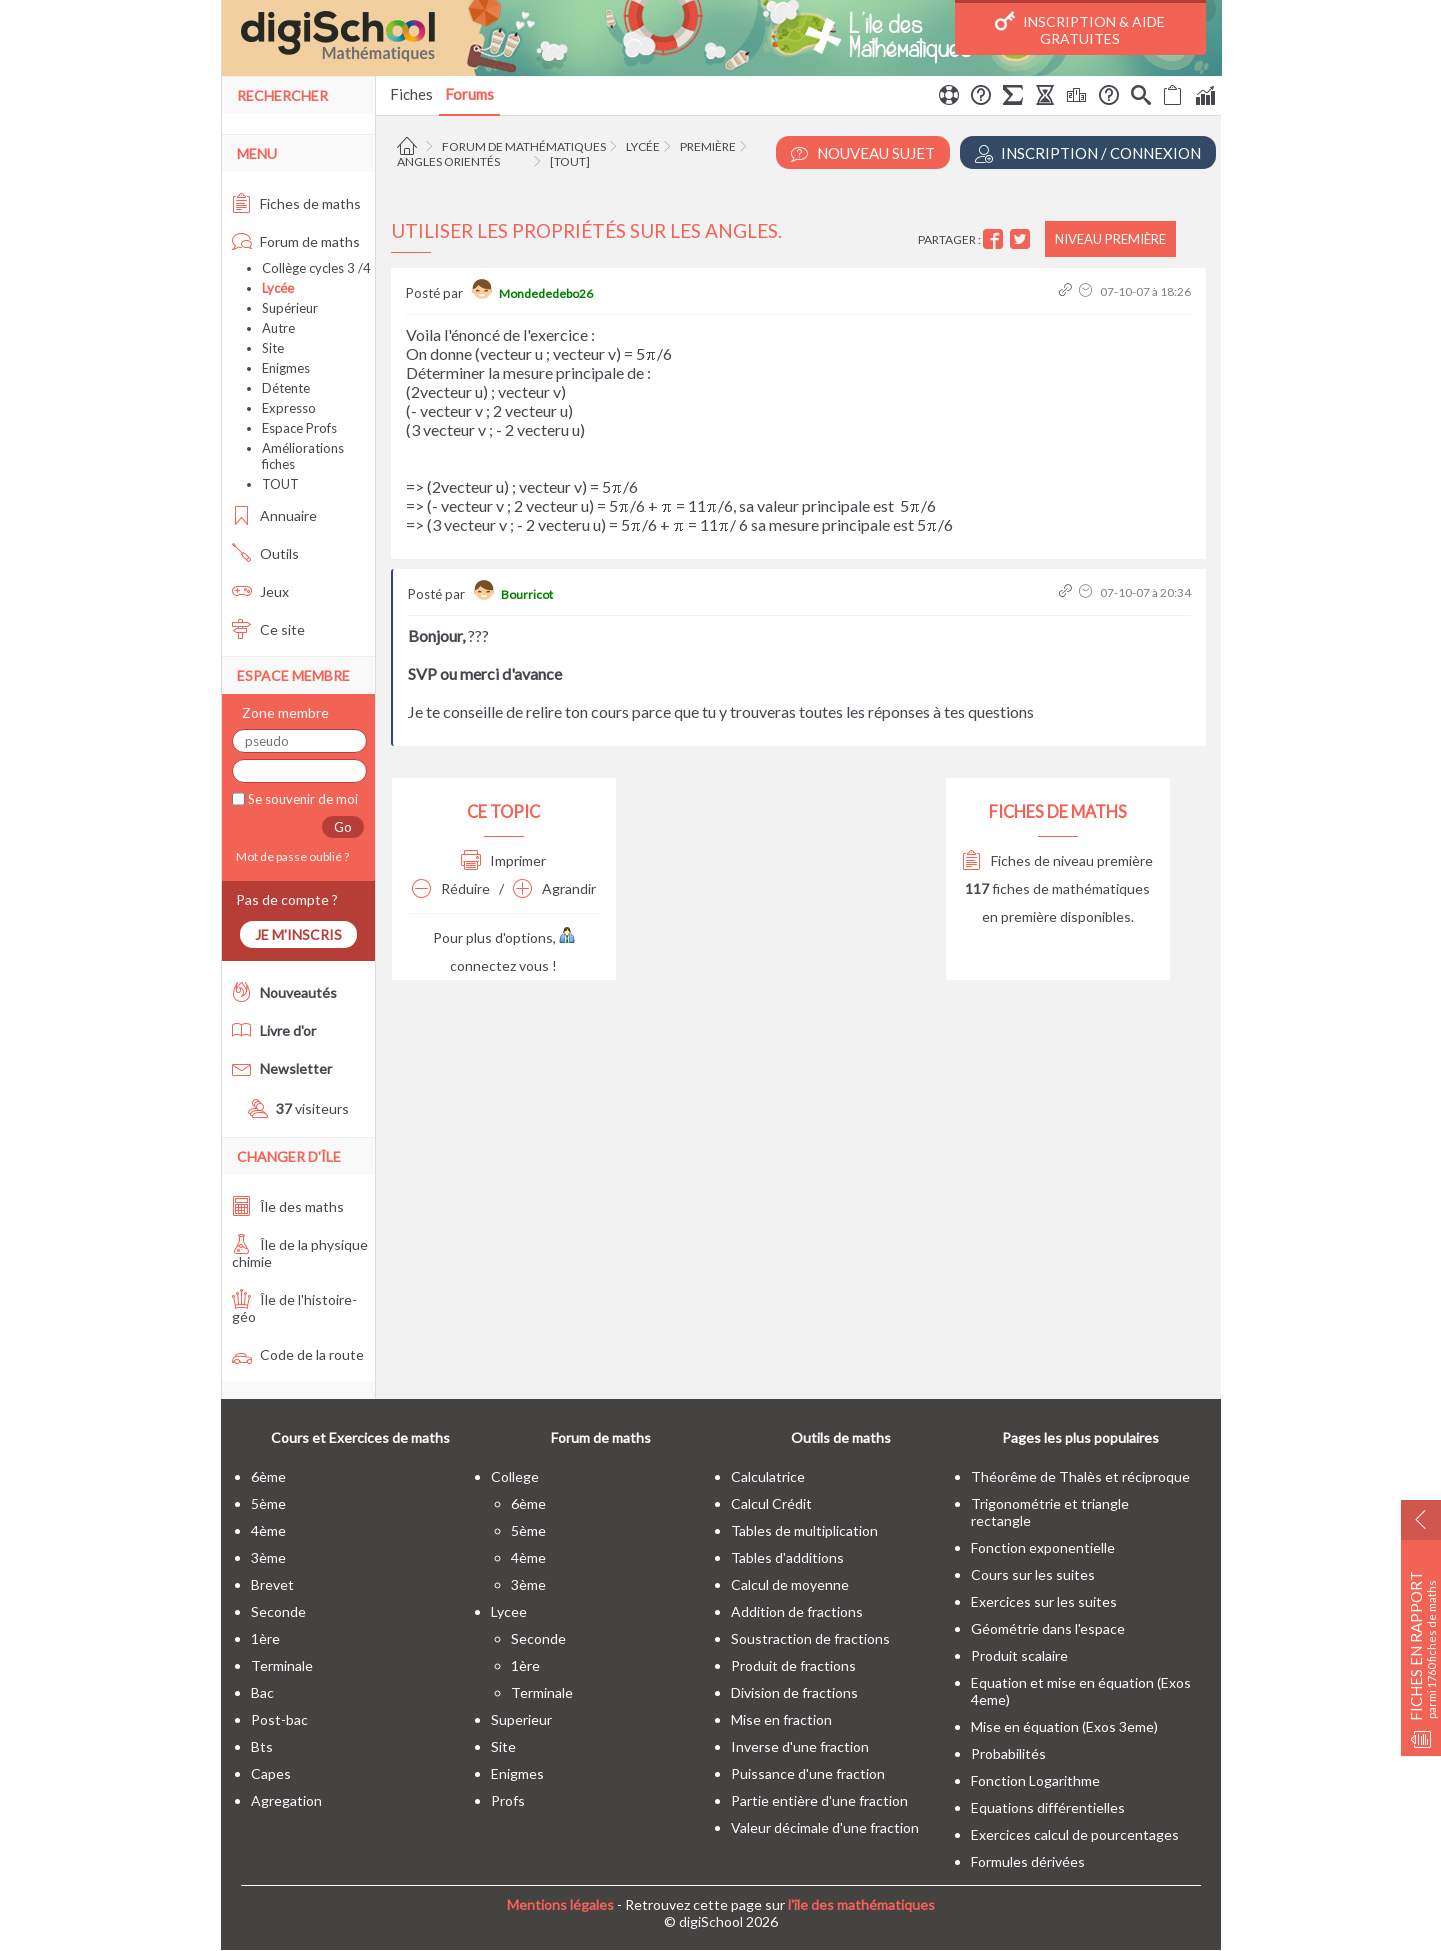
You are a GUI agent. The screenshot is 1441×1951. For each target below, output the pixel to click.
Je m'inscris (298, 934)
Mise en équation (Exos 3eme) (1064, 1726)
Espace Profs (299, 428)
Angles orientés (448, 161)
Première (708, 146)
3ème (268, 1557)
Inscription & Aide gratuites (1080, 29)
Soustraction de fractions (810, 1638)
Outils (265, 553)
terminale (282, 1665)
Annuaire (274, 515)
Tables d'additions (787, 1557)
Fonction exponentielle (1043, 1547)
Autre (278, 328)
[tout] (570, 161)
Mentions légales (560, 1904)
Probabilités (1008, 1753)
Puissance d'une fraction (808, 1773)
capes (271, 1773)
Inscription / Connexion (1088, 153)
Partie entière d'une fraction (819, 1800)
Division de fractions (794, 1692)
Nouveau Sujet (863, 153)
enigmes (517, 1773)
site (503, 1746)
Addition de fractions (797, 1611)
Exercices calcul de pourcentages (1075, 1834)
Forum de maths (296, 241)
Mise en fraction (781, 1719)
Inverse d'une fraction (800, 1746)
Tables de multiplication (804, 1530)
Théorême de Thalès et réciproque (1080, 1476)
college (515, 1476)
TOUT (280, 484)
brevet (272, 1584)
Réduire (451, 888)
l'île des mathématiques (861, 1904)
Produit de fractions (793, 1665)
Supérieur (290, 308)
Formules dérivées (1028, 1861)
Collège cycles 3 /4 (316, 268)
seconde (278, 1611)
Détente (286, 388)
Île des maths (288, 1206)
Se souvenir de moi (301, 799)
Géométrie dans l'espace (1048, 1628)
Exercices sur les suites (1044, 1601)
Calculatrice (768, 1476)
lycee (509, 1611)
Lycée (643, 146)
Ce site (268, 629)
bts (262, 1746)
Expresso (289, 408)
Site (273, 348)
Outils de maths (841, 1437)
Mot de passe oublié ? (290, 856)
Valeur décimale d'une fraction (825, 1827)
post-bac (279, 1719)
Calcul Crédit (771, 1503)
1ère (265, 1638)
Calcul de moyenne (790, 1584)
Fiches (411, 94)
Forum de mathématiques (524, 146)
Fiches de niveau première (1057, 860)
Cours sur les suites (1033, 1574)
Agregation (286, 1800)
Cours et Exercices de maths (360, 1437)
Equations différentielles (1048, 1807)
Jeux (260, 591)
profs (508, 1800)
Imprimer (503, 860)
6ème (268, 1476)
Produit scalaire (1019, 1655)
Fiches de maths (296, 203)
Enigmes (286, 368)
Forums (469, 94)
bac (262, 1692)
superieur (521, 1719)
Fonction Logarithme (1035, 1780)
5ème (268, 1503)
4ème (268, 1530)
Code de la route (298, 1354)
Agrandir (554, 888)
